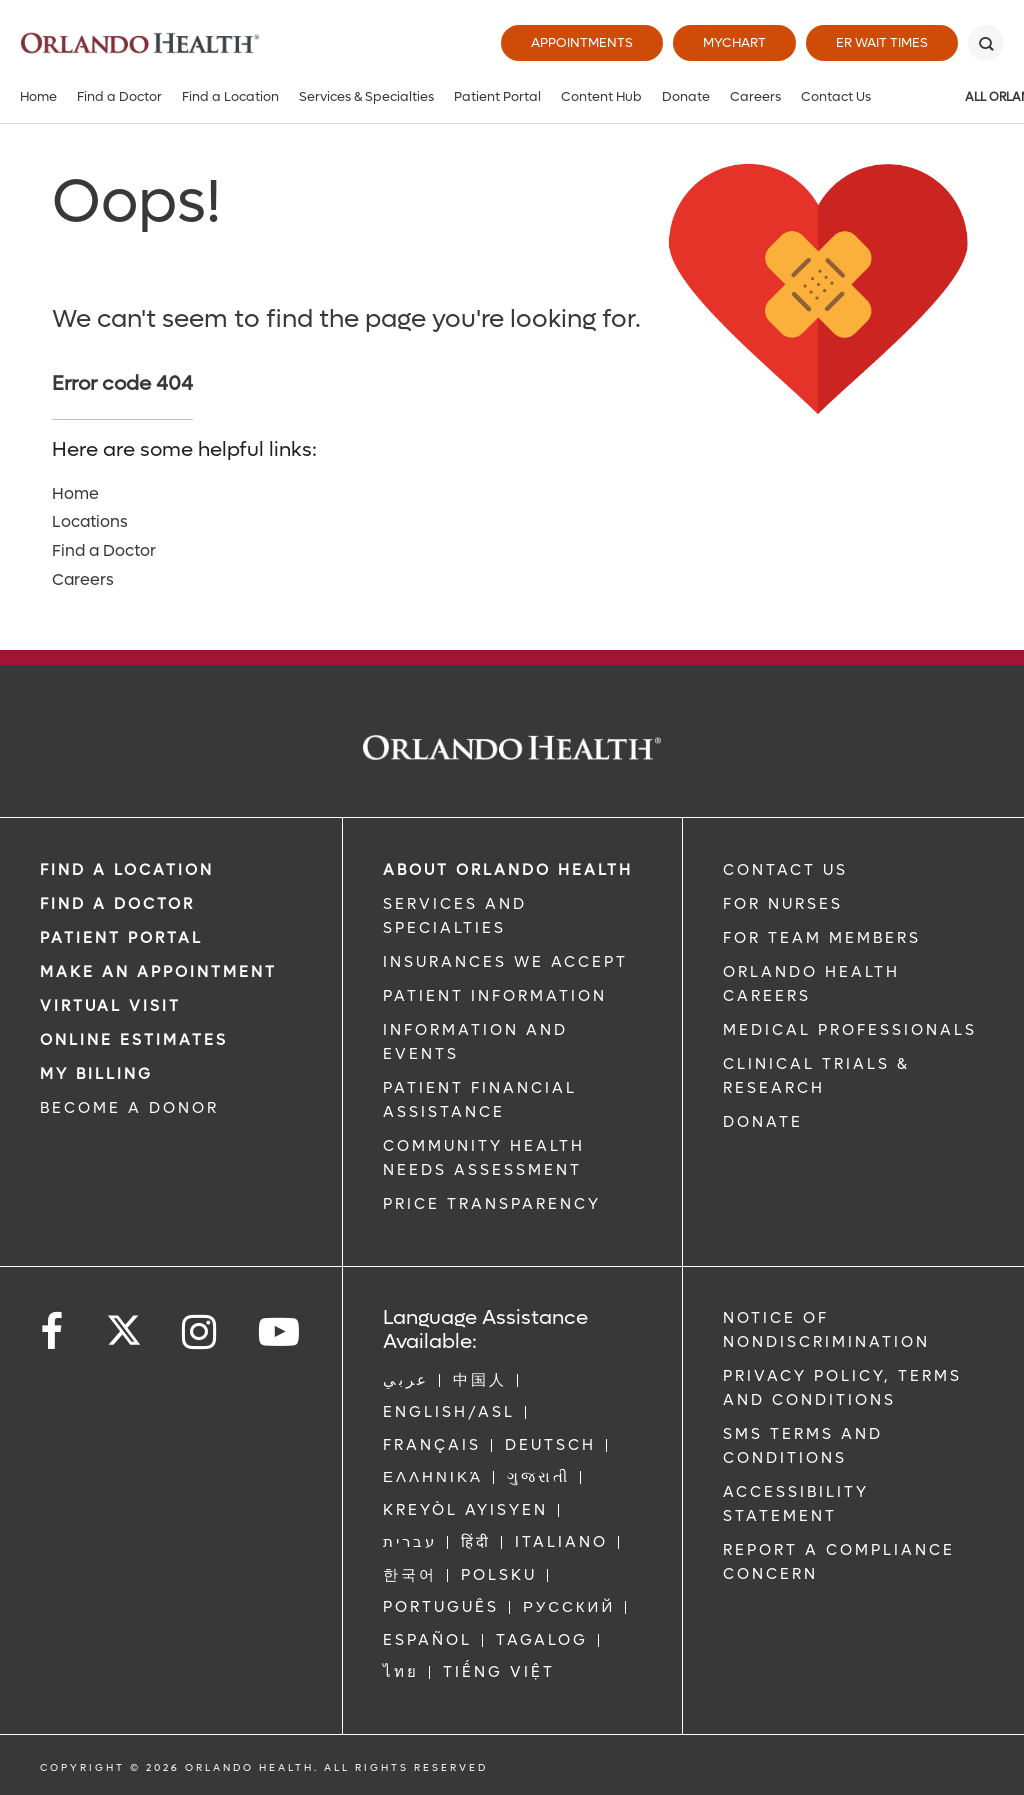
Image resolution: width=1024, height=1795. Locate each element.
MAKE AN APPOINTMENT (158, 972)
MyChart (734, 42)
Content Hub (601, 96)
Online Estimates (134, 1040)
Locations (90, 521)
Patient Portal (497, 96)
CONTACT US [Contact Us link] (785, 870)
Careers (755, 96)
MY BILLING (96, 1074)
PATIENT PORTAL (121, 938)
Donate (686, 96)
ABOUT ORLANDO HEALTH (508, 870)
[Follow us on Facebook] (53, 1332)
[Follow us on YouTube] (280, 1332)
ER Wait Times (882, 42)
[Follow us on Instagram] (200, 1332)
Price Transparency (492, 1204)
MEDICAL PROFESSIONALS (850, 1030)
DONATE (763, 1122)
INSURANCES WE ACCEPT (505, 962)
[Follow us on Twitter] (124, 1324)
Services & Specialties (366, 96)
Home (38, 96)
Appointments (582, 42)
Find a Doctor (119, 96)
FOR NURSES (783, 904)
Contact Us (836, 96)
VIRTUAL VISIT (110, 1006)
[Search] (986, 43)
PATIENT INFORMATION (495, 996)
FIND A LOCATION (127, 870)
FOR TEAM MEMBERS (822, 938)
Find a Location (230, 96)
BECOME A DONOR (129, 1108)
